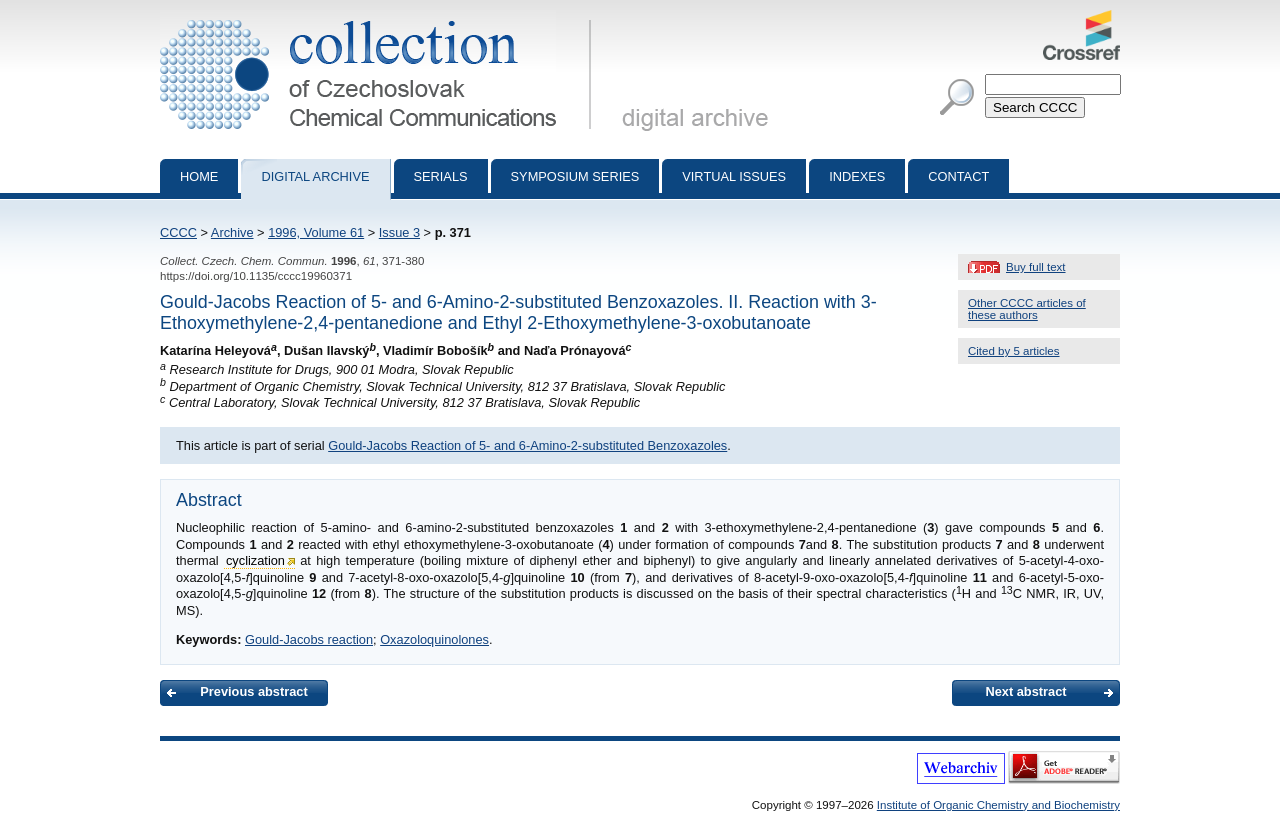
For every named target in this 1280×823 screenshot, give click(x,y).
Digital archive (315, 176)
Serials (441, 176)
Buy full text (1036, 267)
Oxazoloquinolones (434, 639)
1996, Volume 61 (316, 232)
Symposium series (575, 176)
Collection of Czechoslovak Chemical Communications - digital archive (379, 18)
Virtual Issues (734, 176)
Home (199, 176)
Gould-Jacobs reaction (309, 639)
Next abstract (1025, 691)
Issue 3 (399, 232)
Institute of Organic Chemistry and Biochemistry (998, 805)
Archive (232, 232)
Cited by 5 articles (1014, 351)
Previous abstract (253, 691)
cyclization (255, 560)
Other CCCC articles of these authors (1027, 309)
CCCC (178, 232)
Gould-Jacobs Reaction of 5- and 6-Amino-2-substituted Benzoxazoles (527, 445)
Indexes (857, 176)
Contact (958, 176)
